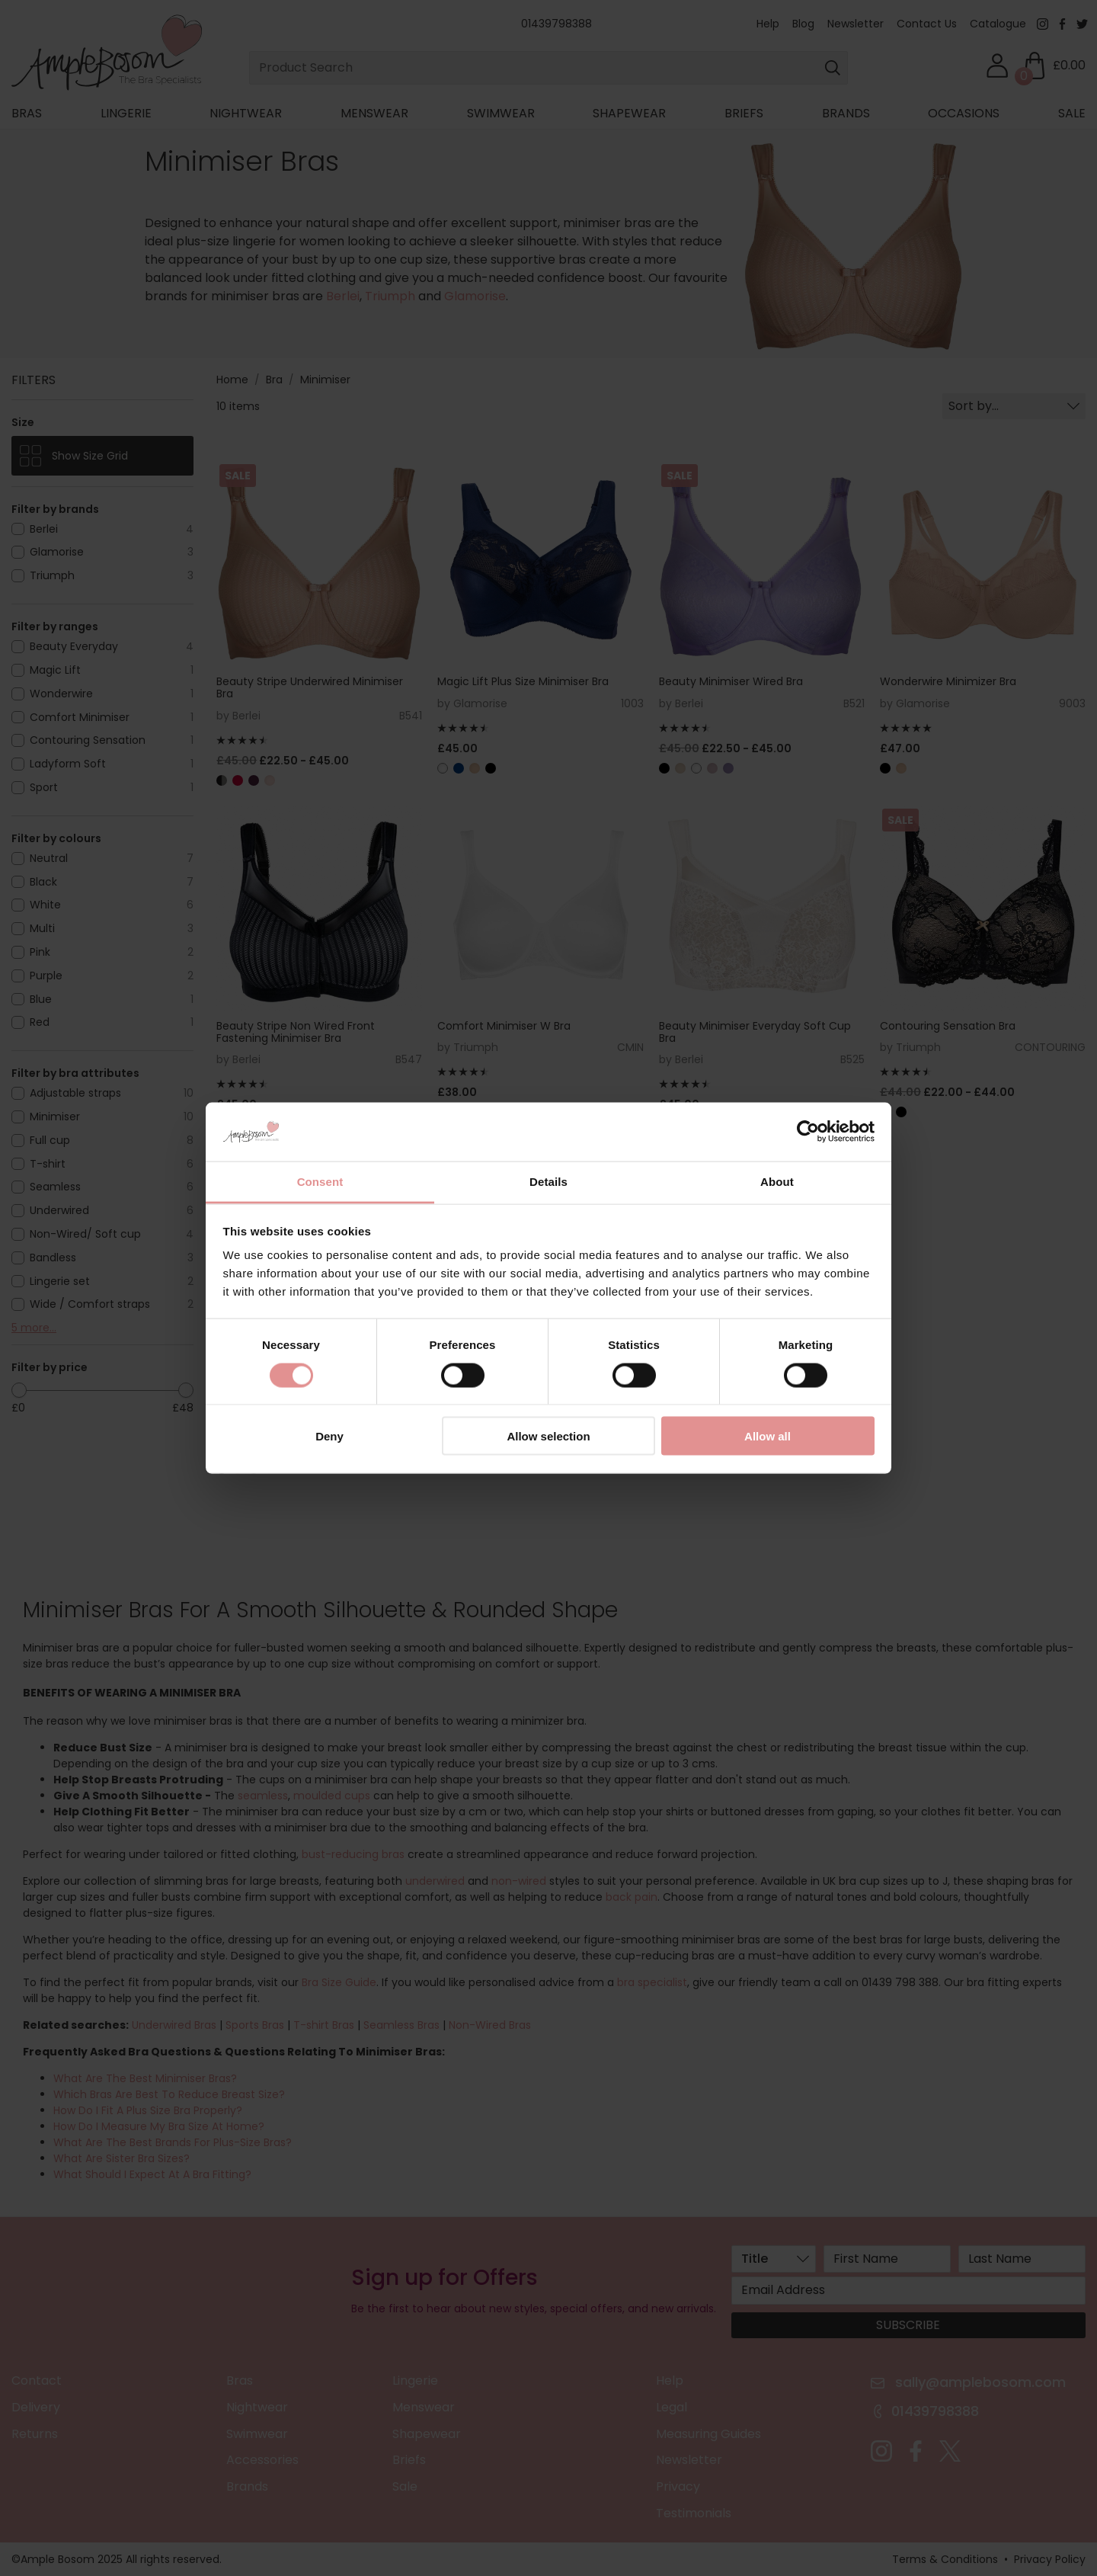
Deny (329, 1436)
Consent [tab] (320, 1180)
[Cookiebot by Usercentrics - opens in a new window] (808, 1131)
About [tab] (777, 1180)
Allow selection (548, 1436)
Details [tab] (548, 1180)
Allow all (767, 1436)
